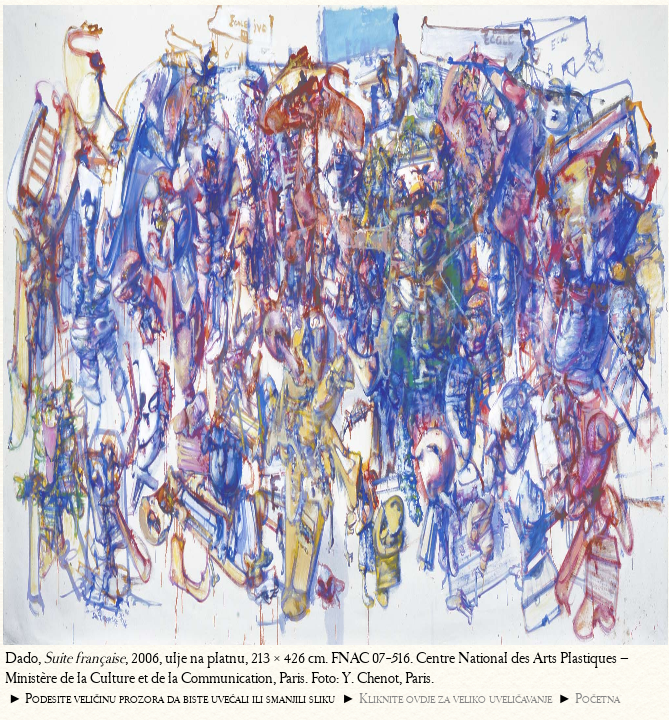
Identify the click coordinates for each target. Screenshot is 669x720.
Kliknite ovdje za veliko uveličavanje (455, 698)
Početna (597, 698)
